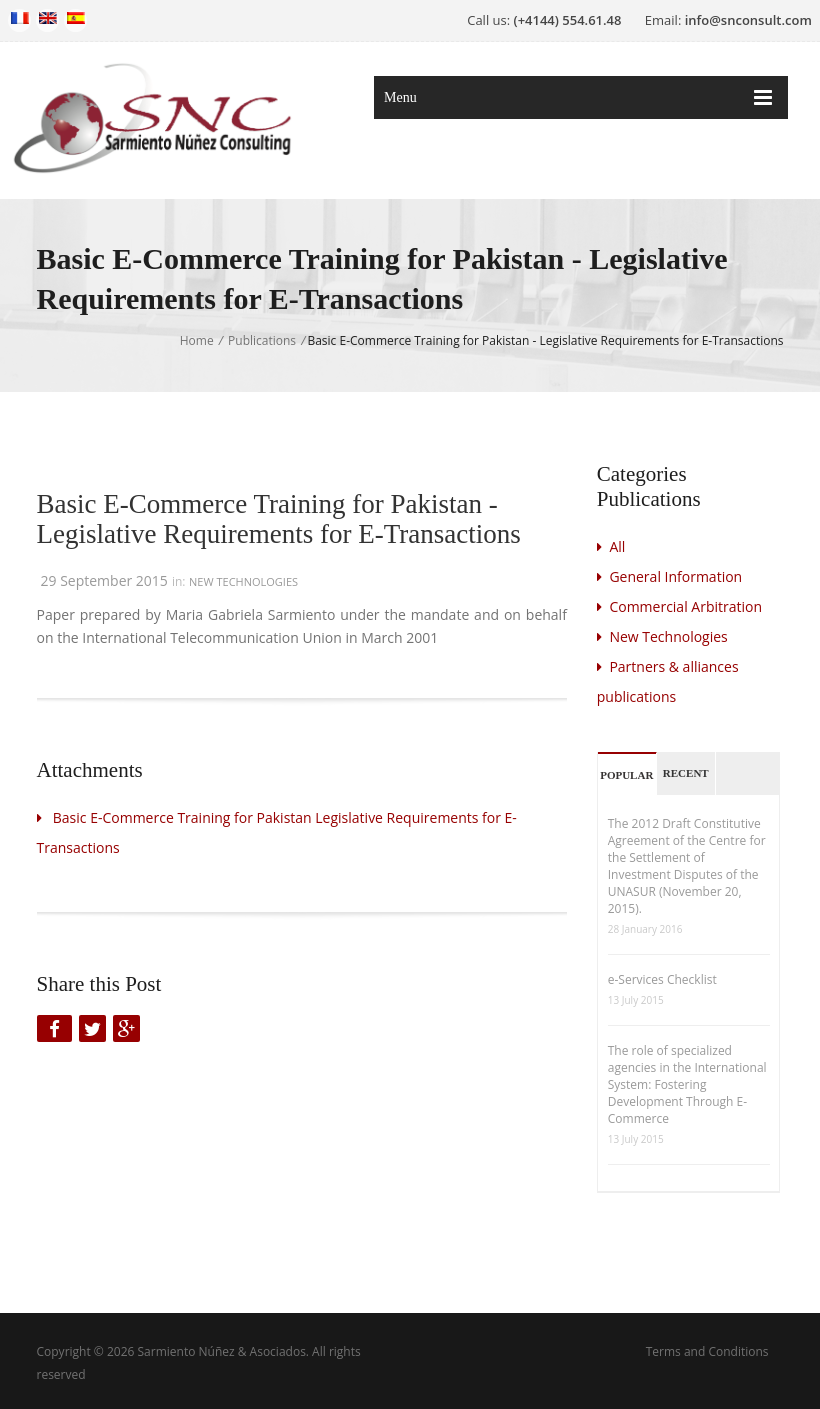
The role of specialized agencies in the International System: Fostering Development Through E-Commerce (687, 1084)
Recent (686, 773)
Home (197, 340)
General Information (669, 576)
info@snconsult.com (748, 20)
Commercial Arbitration (679, 606)
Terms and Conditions (707, 1351)
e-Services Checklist (662, 979)
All (611, 546)
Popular (626, 775)
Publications (262, 340)
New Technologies (243, 581)
